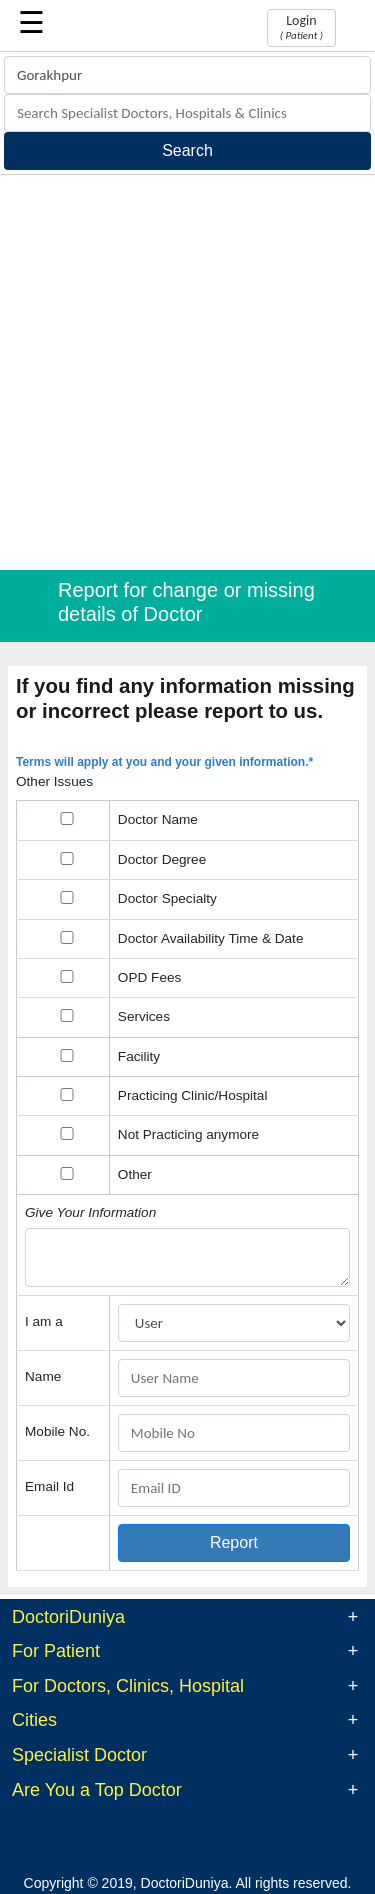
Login (301, 27)
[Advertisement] (187, 372)
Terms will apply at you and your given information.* (164, 762)
